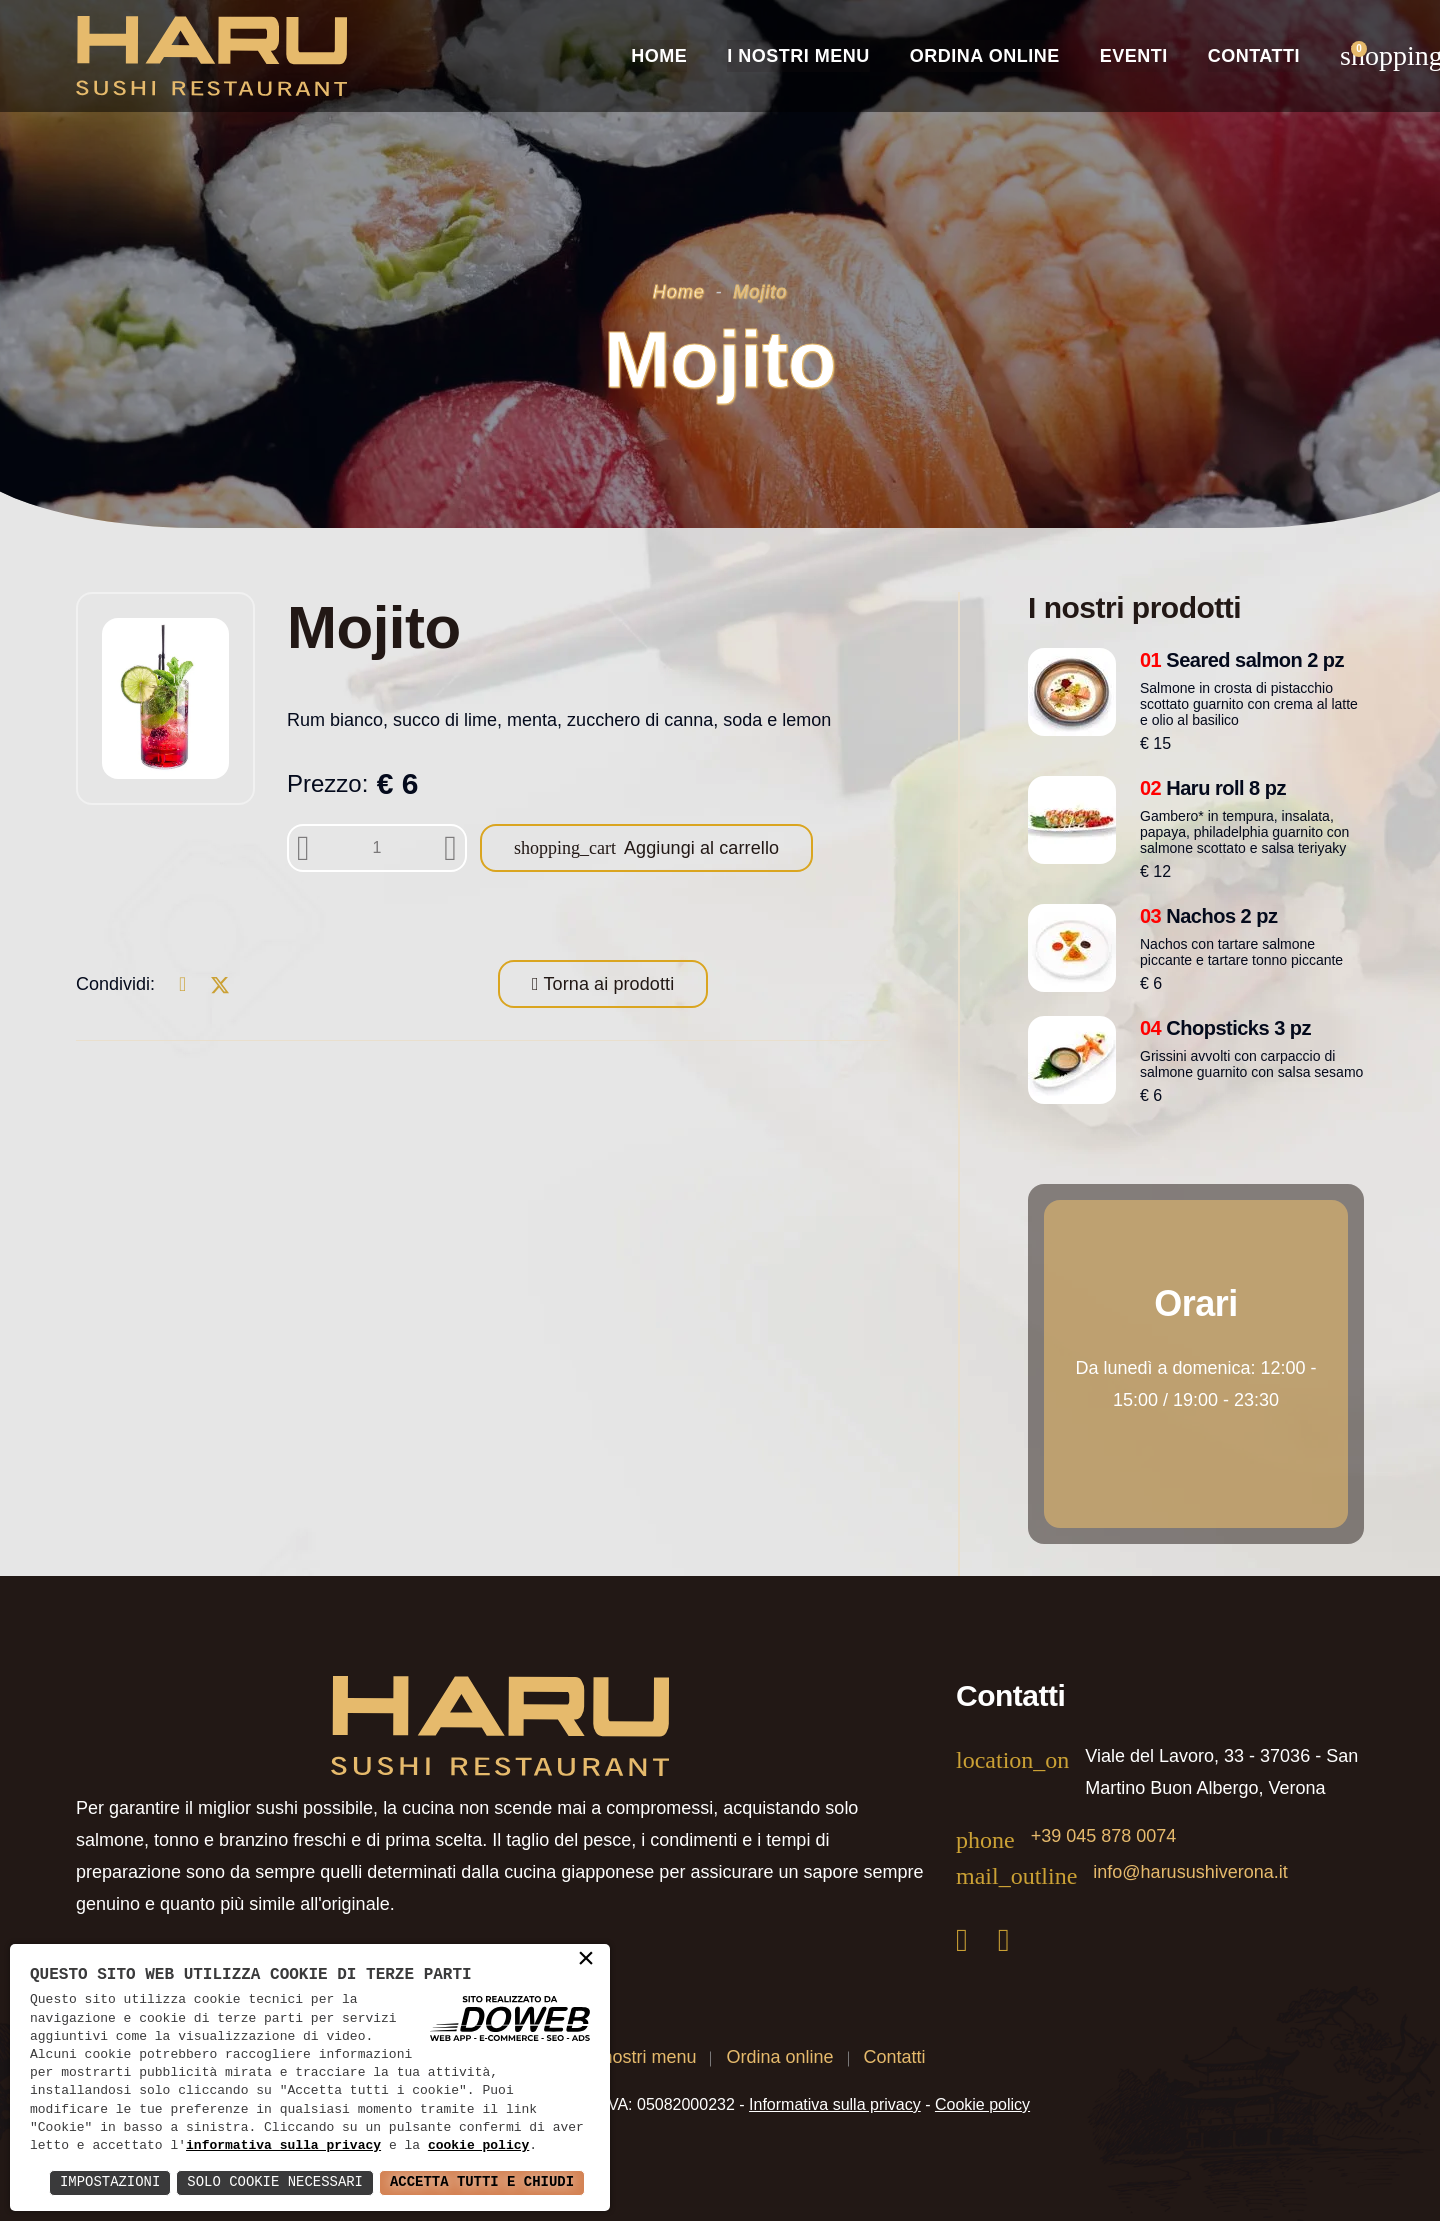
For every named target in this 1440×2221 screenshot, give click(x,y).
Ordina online (985, 56)
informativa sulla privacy (283, 2146)
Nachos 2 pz (1209, 916)
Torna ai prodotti (607, 984)
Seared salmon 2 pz (1242, 660)
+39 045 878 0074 (1104, 1836)
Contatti (1254, 56)
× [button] (586, 1960)
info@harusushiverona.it (1190, 1872)
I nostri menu (644, 2057)
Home (659, 56)
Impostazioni (108, 2182)
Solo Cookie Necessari (274, 2182)
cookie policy (478, 2146)
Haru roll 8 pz (1213, 788)
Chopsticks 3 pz (1225, 1028)
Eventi (1134, 56)
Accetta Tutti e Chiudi (481, 2182)
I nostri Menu (798, 56)
